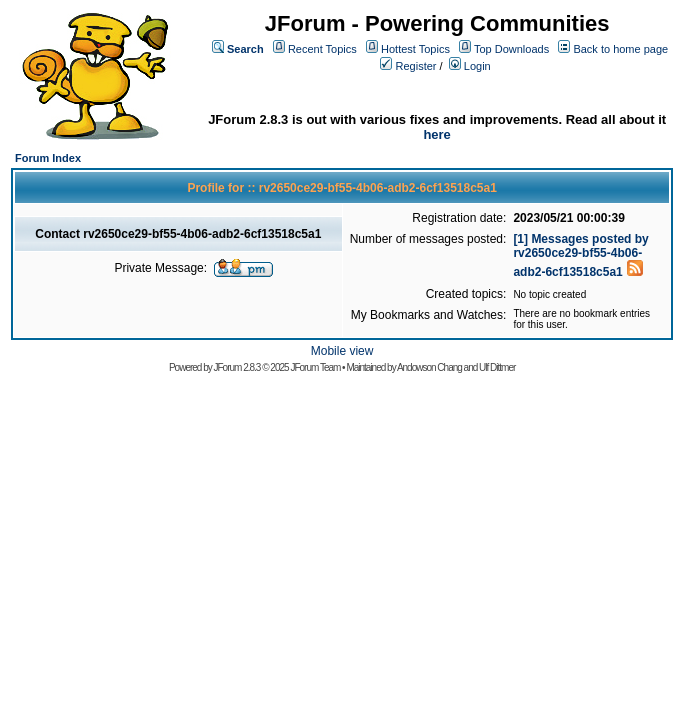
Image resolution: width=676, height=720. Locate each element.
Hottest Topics (415, 49)
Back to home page (620, 49)
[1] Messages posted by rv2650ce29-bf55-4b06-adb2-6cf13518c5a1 (580, 255)
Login (477, 66)
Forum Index (48, 158)
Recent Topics (322, 49)
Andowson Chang (429, 367)
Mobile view (342, 351)
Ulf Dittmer (497, 367)
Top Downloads (511, 49)
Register (416, 66)
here (436, 134)
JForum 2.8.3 (237, 367)
